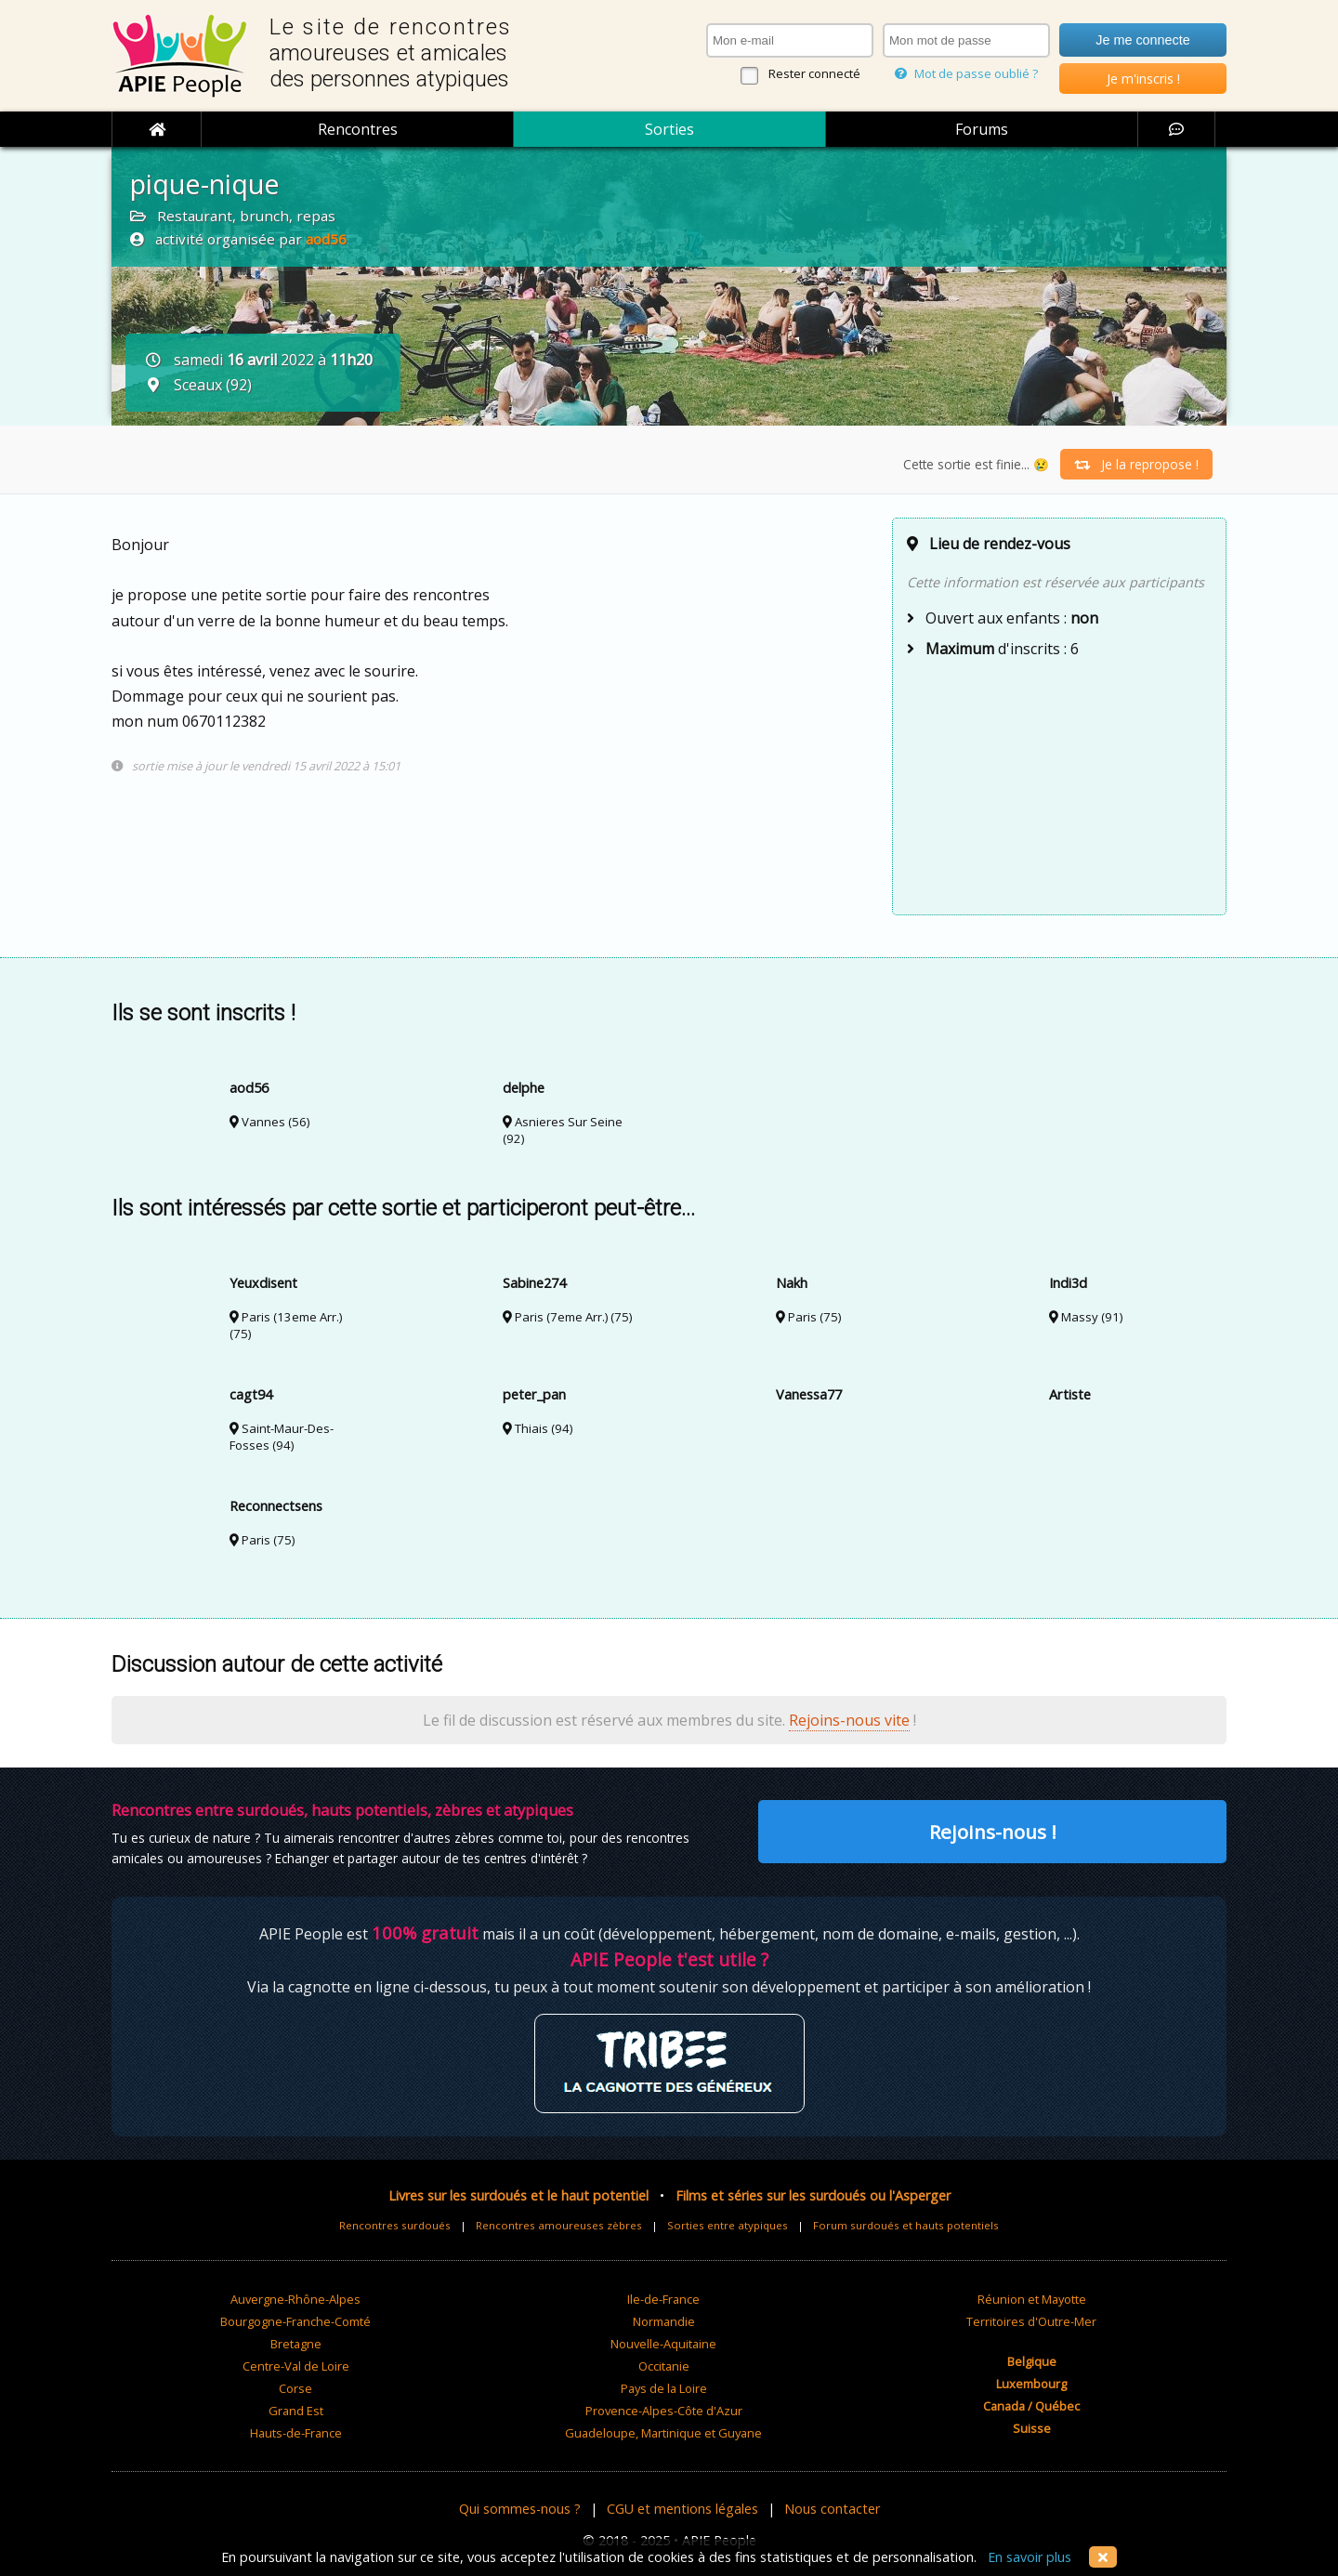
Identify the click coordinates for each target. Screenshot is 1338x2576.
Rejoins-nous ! (992, 1832)
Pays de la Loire (664, 2388)
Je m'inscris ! (1143, 78)
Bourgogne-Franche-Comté (295, 2321)
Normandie (664, 2321)
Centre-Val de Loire (296, 2366)
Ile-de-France (663, 2299)
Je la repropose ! (1136, 464)
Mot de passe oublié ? (966, 73)
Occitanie (663, 2366)
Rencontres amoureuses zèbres (559, 2225)
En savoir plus (1029, 2557)
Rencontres (358, 129)
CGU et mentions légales (682, 2508)
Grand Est (296, 2410)
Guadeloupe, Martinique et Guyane (663, 2433)
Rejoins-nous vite (849, 1720)
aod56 (326, 239)
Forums (981, 129)
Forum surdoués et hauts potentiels (906, 2225)
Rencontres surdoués (395, 2225)
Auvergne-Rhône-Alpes (295, 2299)
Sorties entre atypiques (727, 2225)
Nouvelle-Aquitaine (663, 2343)
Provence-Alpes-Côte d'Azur (663, 2410)
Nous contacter (832, 2508)
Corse (295, 2388)
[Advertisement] (1059, 784)
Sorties (669, 129)
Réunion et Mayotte (1031, 2299)
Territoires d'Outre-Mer (1031, 2321)
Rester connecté (814, 73)
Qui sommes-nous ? (520, 2508)
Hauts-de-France (296, 2433)
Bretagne (295, 2343)
